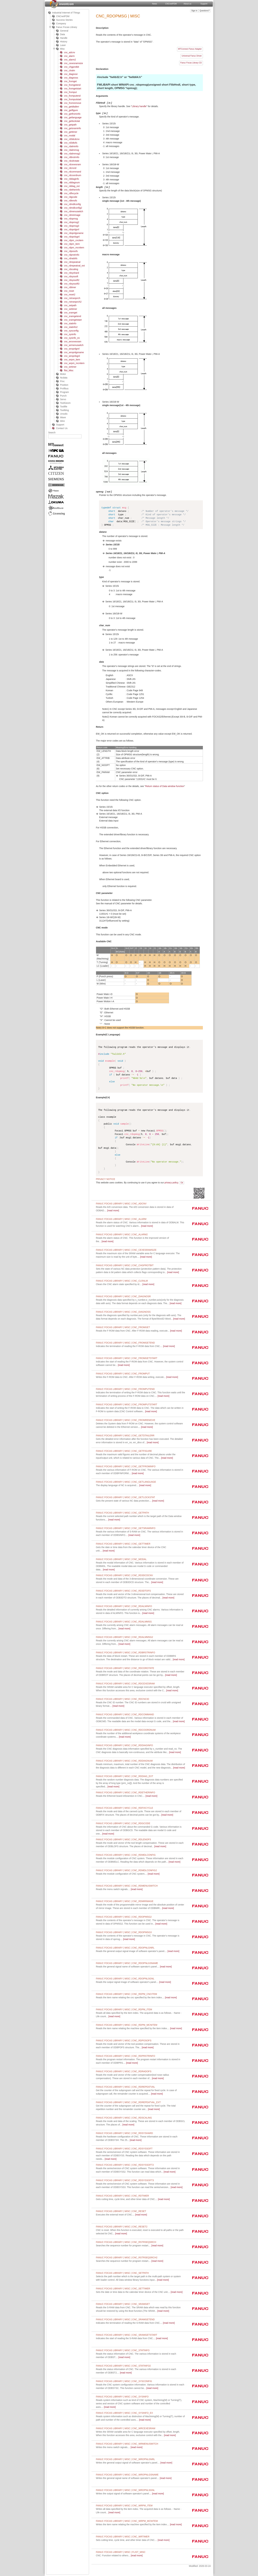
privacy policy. (172, 1182)
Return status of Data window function (164, 786)
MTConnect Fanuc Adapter (190, 49)
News (154, 4)
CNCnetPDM (171, 4)
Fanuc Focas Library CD (191, 63)
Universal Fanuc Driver (192, 56)
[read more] (125, 1284)
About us (187, 4)
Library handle (139, 106)
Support (203, 4)
